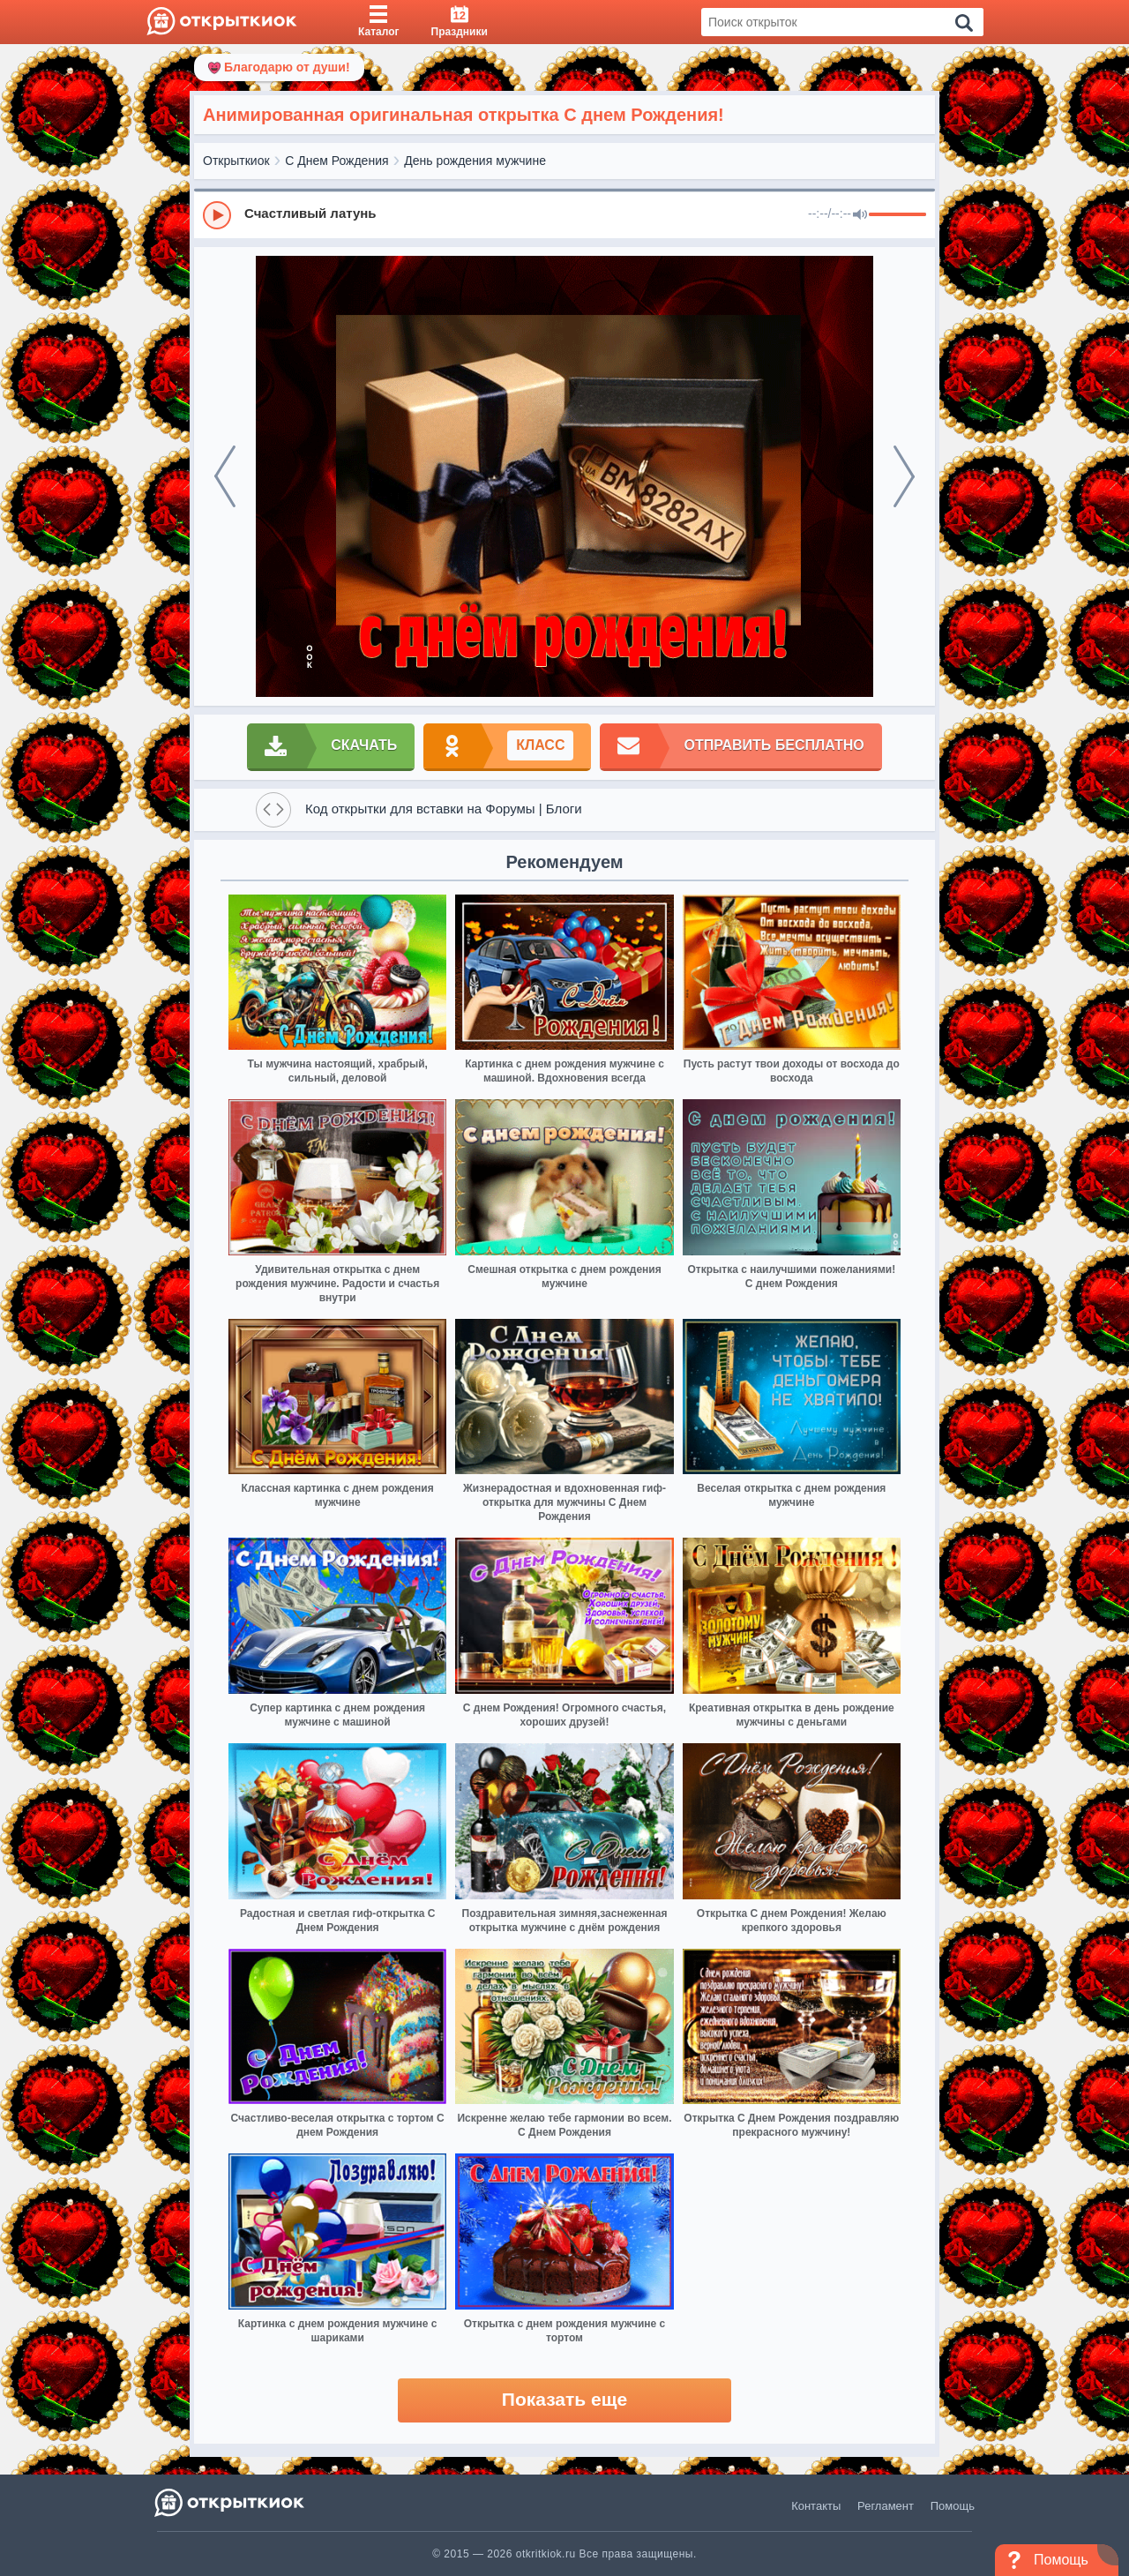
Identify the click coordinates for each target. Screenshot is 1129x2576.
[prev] (224, 476)
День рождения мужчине (475, 161)
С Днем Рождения (336, 161)
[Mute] (860, 215)
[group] (564, 214)
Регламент (885, 2505)
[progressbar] (897, 215)
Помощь (953, 2505)
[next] (904, 476)
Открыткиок (236, 161)
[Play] (217, 215)
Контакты (816, 2505)
